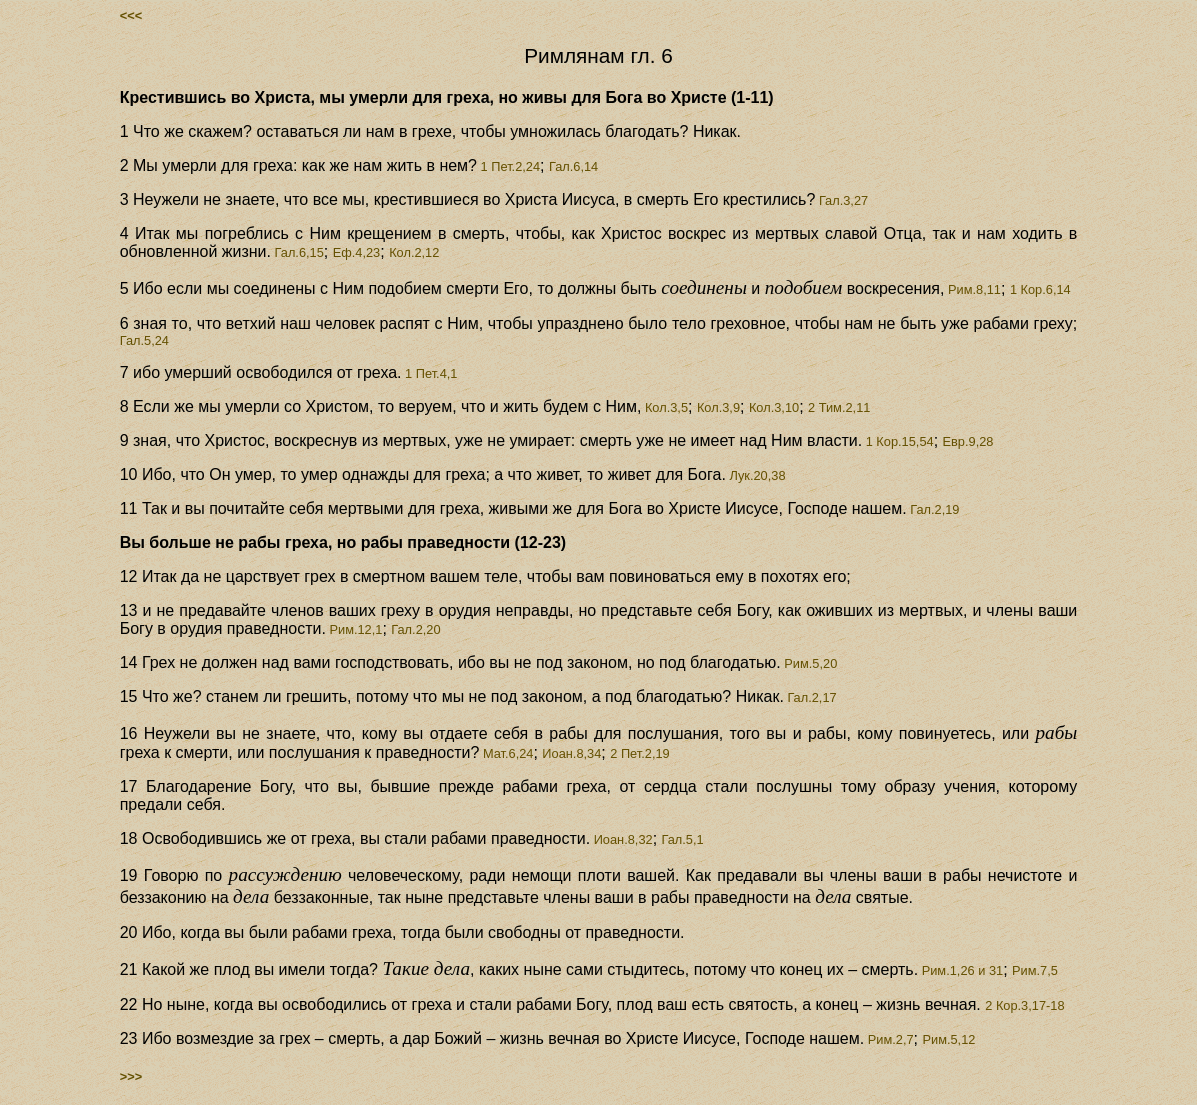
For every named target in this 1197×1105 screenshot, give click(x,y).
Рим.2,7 (888, 1039)
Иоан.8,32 (621, 839)
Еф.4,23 (357, 252)
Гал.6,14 (573, 166)
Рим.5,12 (948, 1039)
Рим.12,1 (354, 629)
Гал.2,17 (810, 697)
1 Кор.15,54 (898, 441)
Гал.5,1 (683, 839)
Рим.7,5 (1035, 970)
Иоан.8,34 (571, 753)
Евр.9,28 (968, 441)
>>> (131, 1076)
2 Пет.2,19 (639, 753)
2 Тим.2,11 (839, 407)
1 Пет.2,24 (508, 166)
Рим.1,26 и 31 (960, 970)
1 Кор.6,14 (1040, 289)
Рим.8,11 (972, 289)
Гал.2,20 (415, 629)
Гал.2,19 (933, 509)
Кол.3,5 (664, 407)
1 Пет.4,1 (430, 373)
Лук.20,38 (756, 475)
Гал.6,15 (297, 252)
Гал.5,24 (144, 340)
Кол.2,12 (414, 252)
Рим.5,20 (809, 663)
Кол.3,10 (774, 407)
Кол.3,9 (718, 407)
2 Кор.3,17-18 (1024, 1005)
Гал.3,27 (841, 200)
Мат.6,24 (506, 753)
